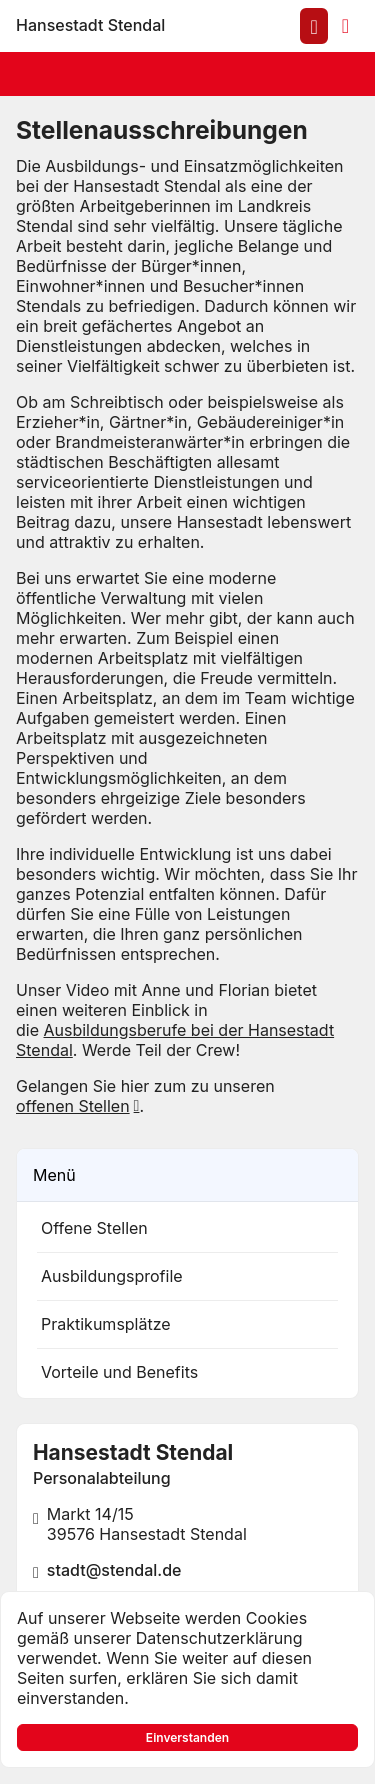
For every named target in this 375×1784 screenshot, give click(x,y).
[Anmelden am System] (313, 26)
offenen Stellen (73, 1106)
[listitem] (187, 1228)
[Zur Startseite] (90, 26)
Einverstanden (187, 1737)
